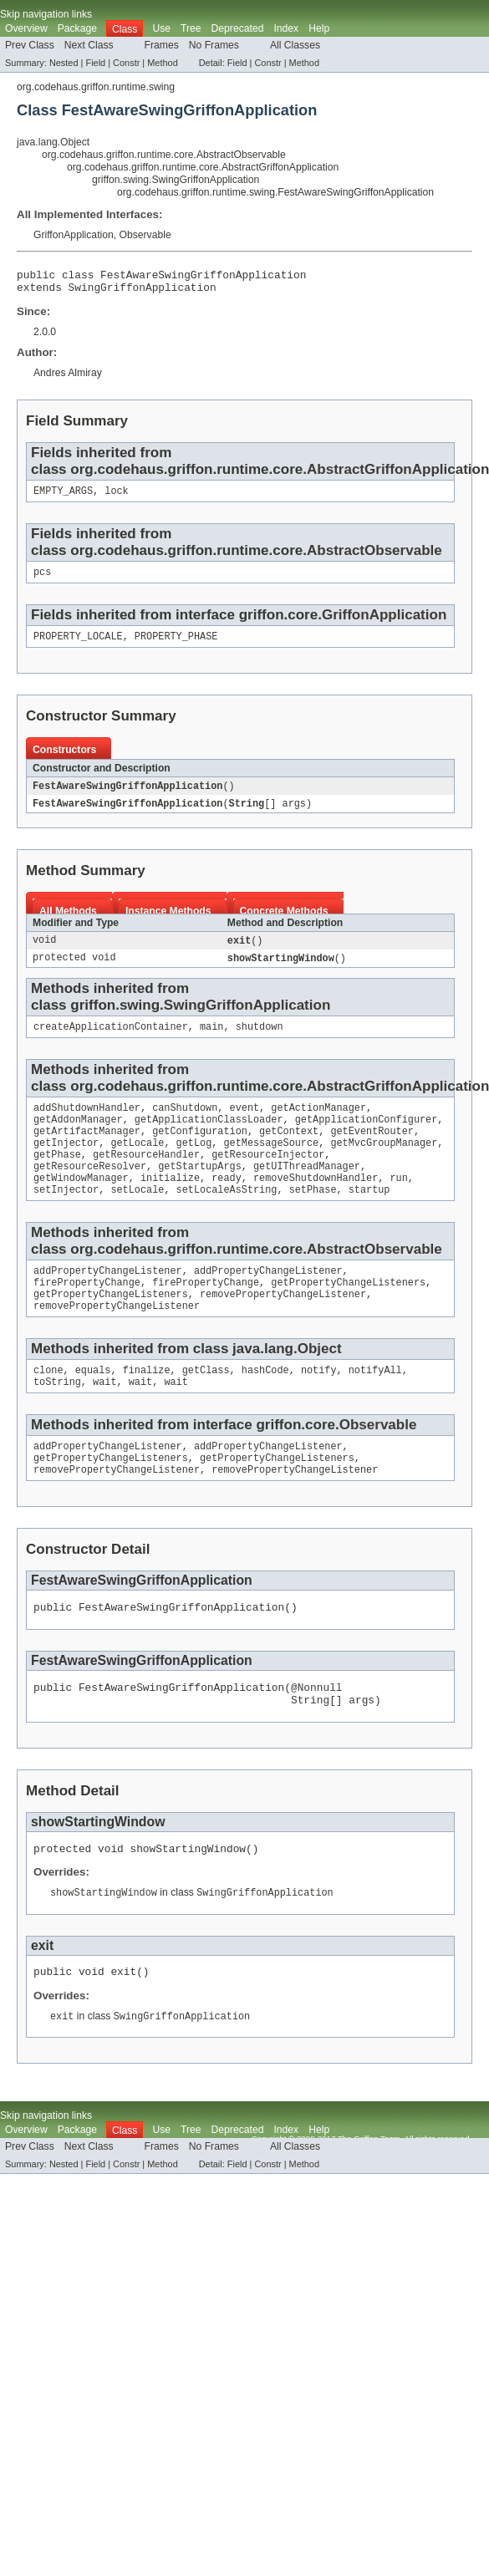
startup (369, 1217)
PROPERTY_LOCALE (78, 646)
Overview (26, 28)
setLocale (137, 1217)
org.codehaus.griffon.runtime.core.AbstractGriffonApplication (203, 167)
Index (285, 28)
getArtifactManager (86, 1151)
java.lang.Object (53, 142)
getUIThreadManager (306, 1191)
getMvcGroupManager (383, 1164)
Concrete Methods (284, 923)
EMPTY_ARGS (63, 497)
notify (319, 1406)
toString (57, 1420)
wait (104, 1420)
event (245, 1124)
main (211, 1041)
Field (95, 63)
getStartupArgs (200, 1191)
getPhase (57, 1177)
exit (239, 953)
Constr (126, 63)
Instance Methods (168, 923)
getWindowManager (81, 1204)
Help (318, 28)
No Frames (214, 45)
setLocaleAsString (227, 1217)
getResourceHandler (146, 1177)
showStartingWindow (280, 971)
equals (93, 1406)
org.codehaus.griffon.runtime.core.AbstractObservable (164, 154)
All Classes (295, 45)
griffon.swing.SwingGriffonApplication (175, 180)
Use (161, 28)
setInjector (66, 1217)
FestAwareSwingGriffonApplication (127, 796)
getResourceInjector (267, 1177)
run (398, 1204)
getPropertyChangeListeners (348, 1314)
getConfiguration (199, 1151)
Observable (145, 235)
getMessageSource (270, 1164)
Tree (191, 28)
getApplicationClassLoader (209, 1137)
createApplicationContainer (110, 1041)
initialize (170, 1204)
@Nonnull (317, 1735)
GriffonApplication (73, 235)
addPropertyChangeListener (107, 1300)
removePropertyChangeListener (283, 1327)
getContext (288, 1151)
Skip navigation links (46, 14)
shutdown (259, 1041)
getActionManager (318, 1124)
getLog (194, 1164)
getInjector (66, 1164)
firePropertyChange (86, 1314)
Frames (162, 45)
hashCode (265, 1406)
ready (226, 1204)
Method (162, 63)
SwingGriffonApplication (142, 291)
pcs (42, 580)
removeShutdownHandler (315, 1204)
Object (320, 1384)
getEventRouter (372, 1151)
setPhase (313, 1217)
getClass (206, 1406)
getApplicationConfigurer (366, 1137)
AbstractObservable (374, 557)
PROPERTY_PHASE (176, 646)
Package (77, 28)
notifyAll (375, 1406)
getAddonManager (78, 1137)
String (247, 815)
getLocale (137, 1164)
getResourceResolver (89, 1191)
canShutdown (184, 1124)
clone (48, 1406)
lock (116, 497)
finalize (147, 1406)
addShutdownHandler (86, 1124)
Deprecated (237, 28)
